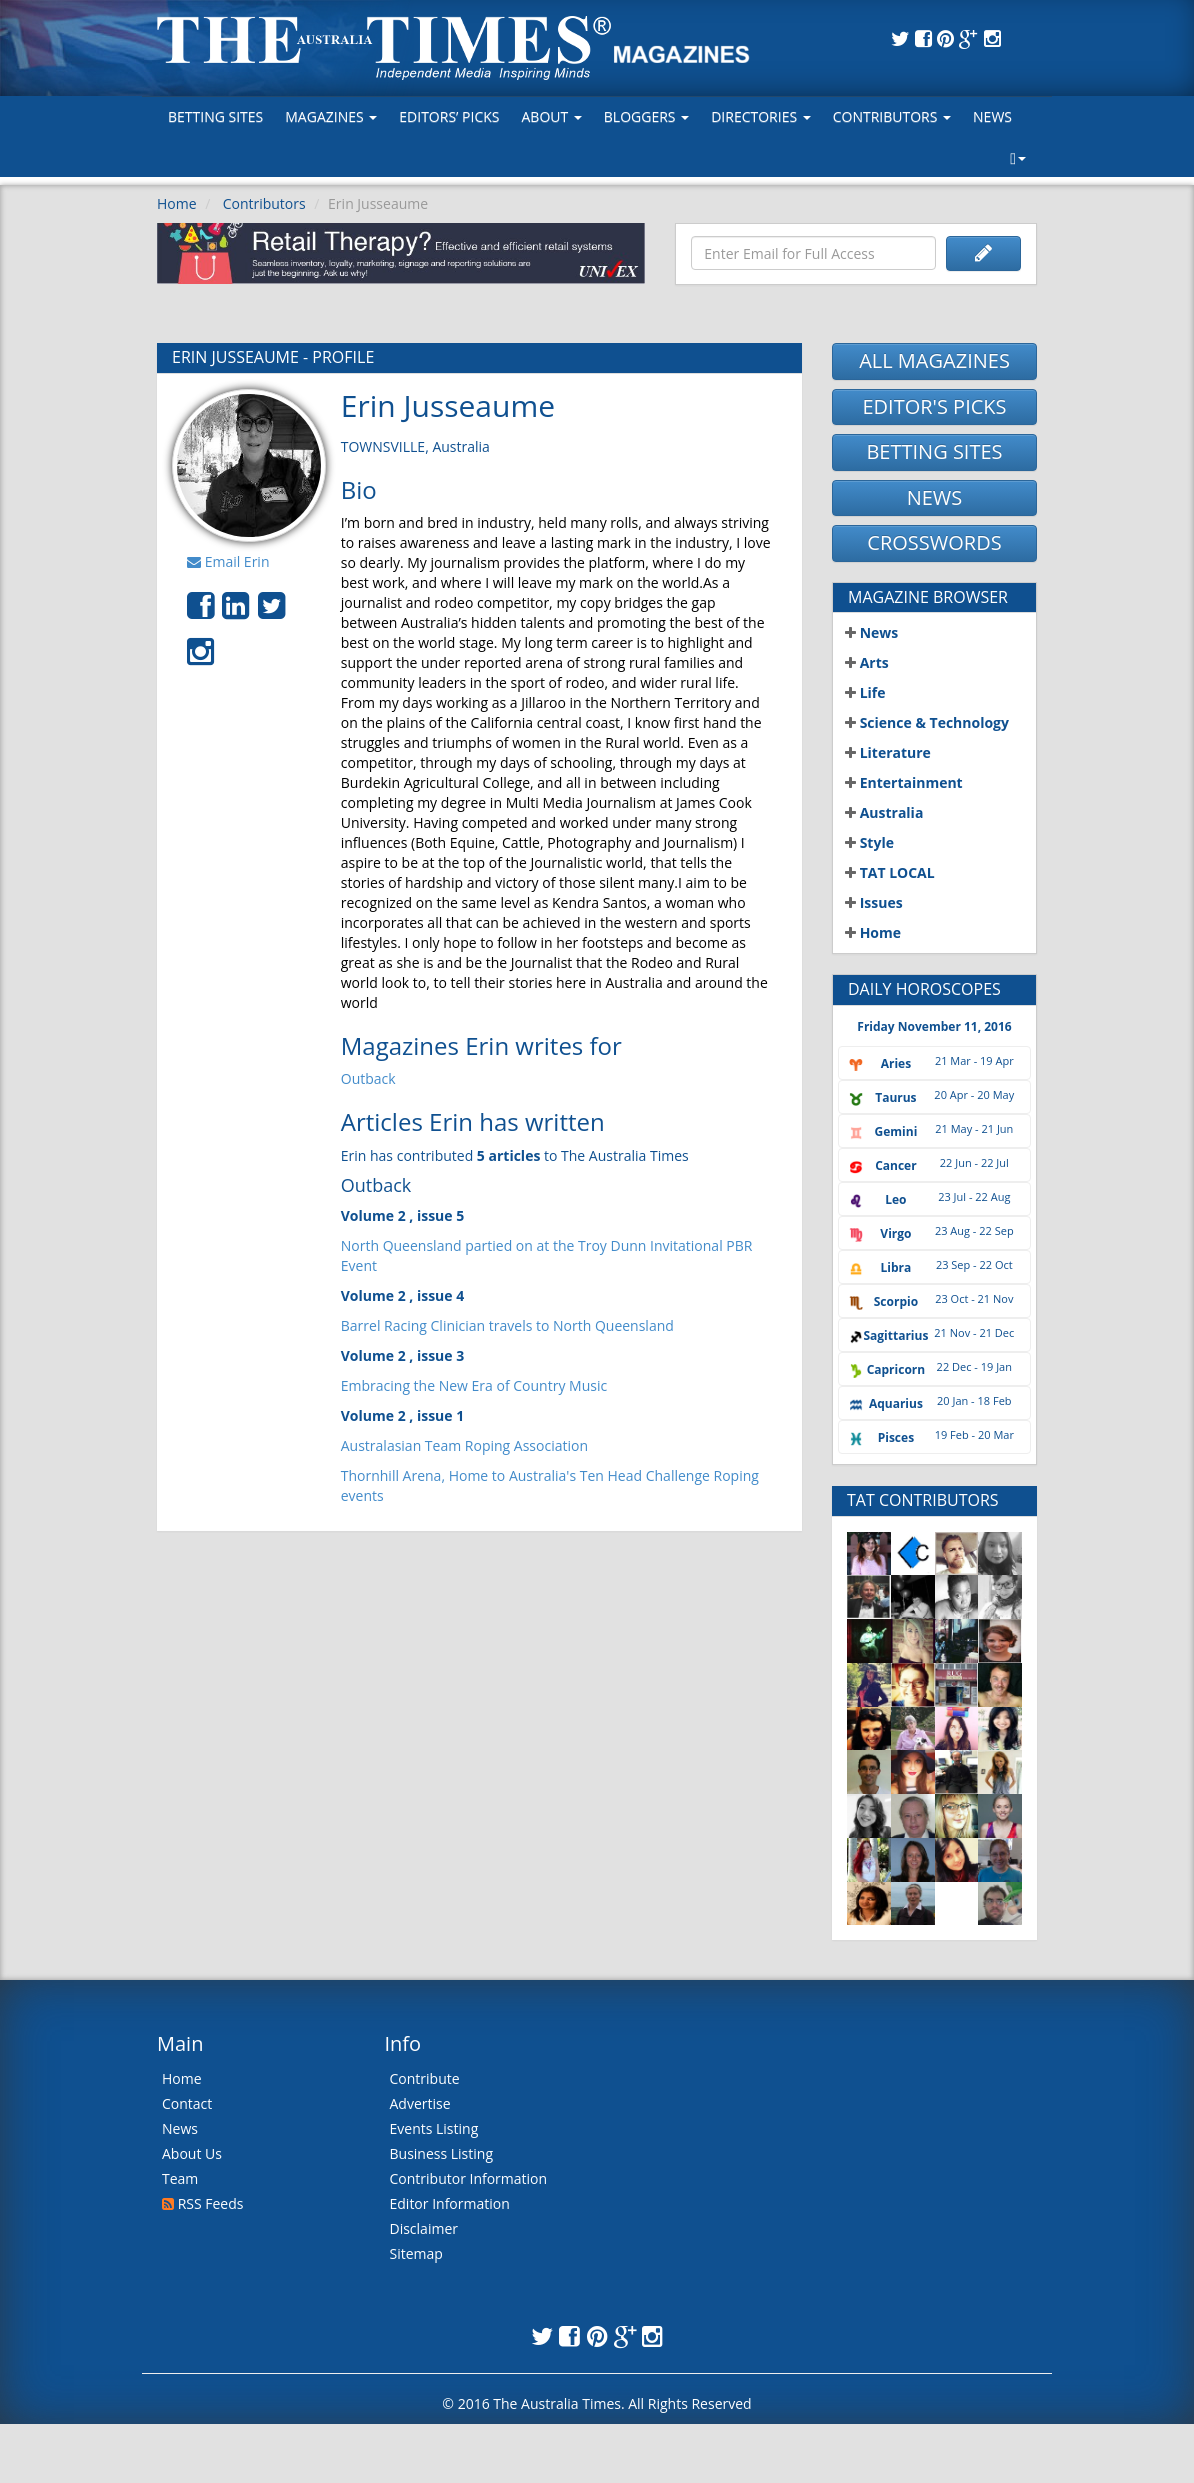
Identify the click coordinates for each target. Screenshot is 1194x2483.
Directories (761, 116)
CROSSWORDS (934, 542)
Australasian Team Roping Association (464, 1445)
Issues (874, 902)
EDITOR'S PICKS (934, 406)
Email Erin (228, 561)
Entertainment (904, 782)
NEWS (935, 497)
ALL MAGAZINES (934, 360)
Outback (368, 1078)
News (992, 116)
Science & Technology (927, 722)
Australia (884, 812)
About (551, 116)
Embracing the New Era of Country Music (474, 1385)
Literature (888, 752)
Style (869, 842)
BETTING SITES (934, 451)
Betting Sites (215, 116)
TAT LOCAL (890, 872)
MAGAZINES (331, 116)
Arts (867, 662)
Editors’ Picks (449, 116)
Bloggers (646, 116)
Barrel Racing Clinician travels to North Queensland (507, 1325)
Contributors (892, 116)
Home (177, 203)
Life (865, 692)
